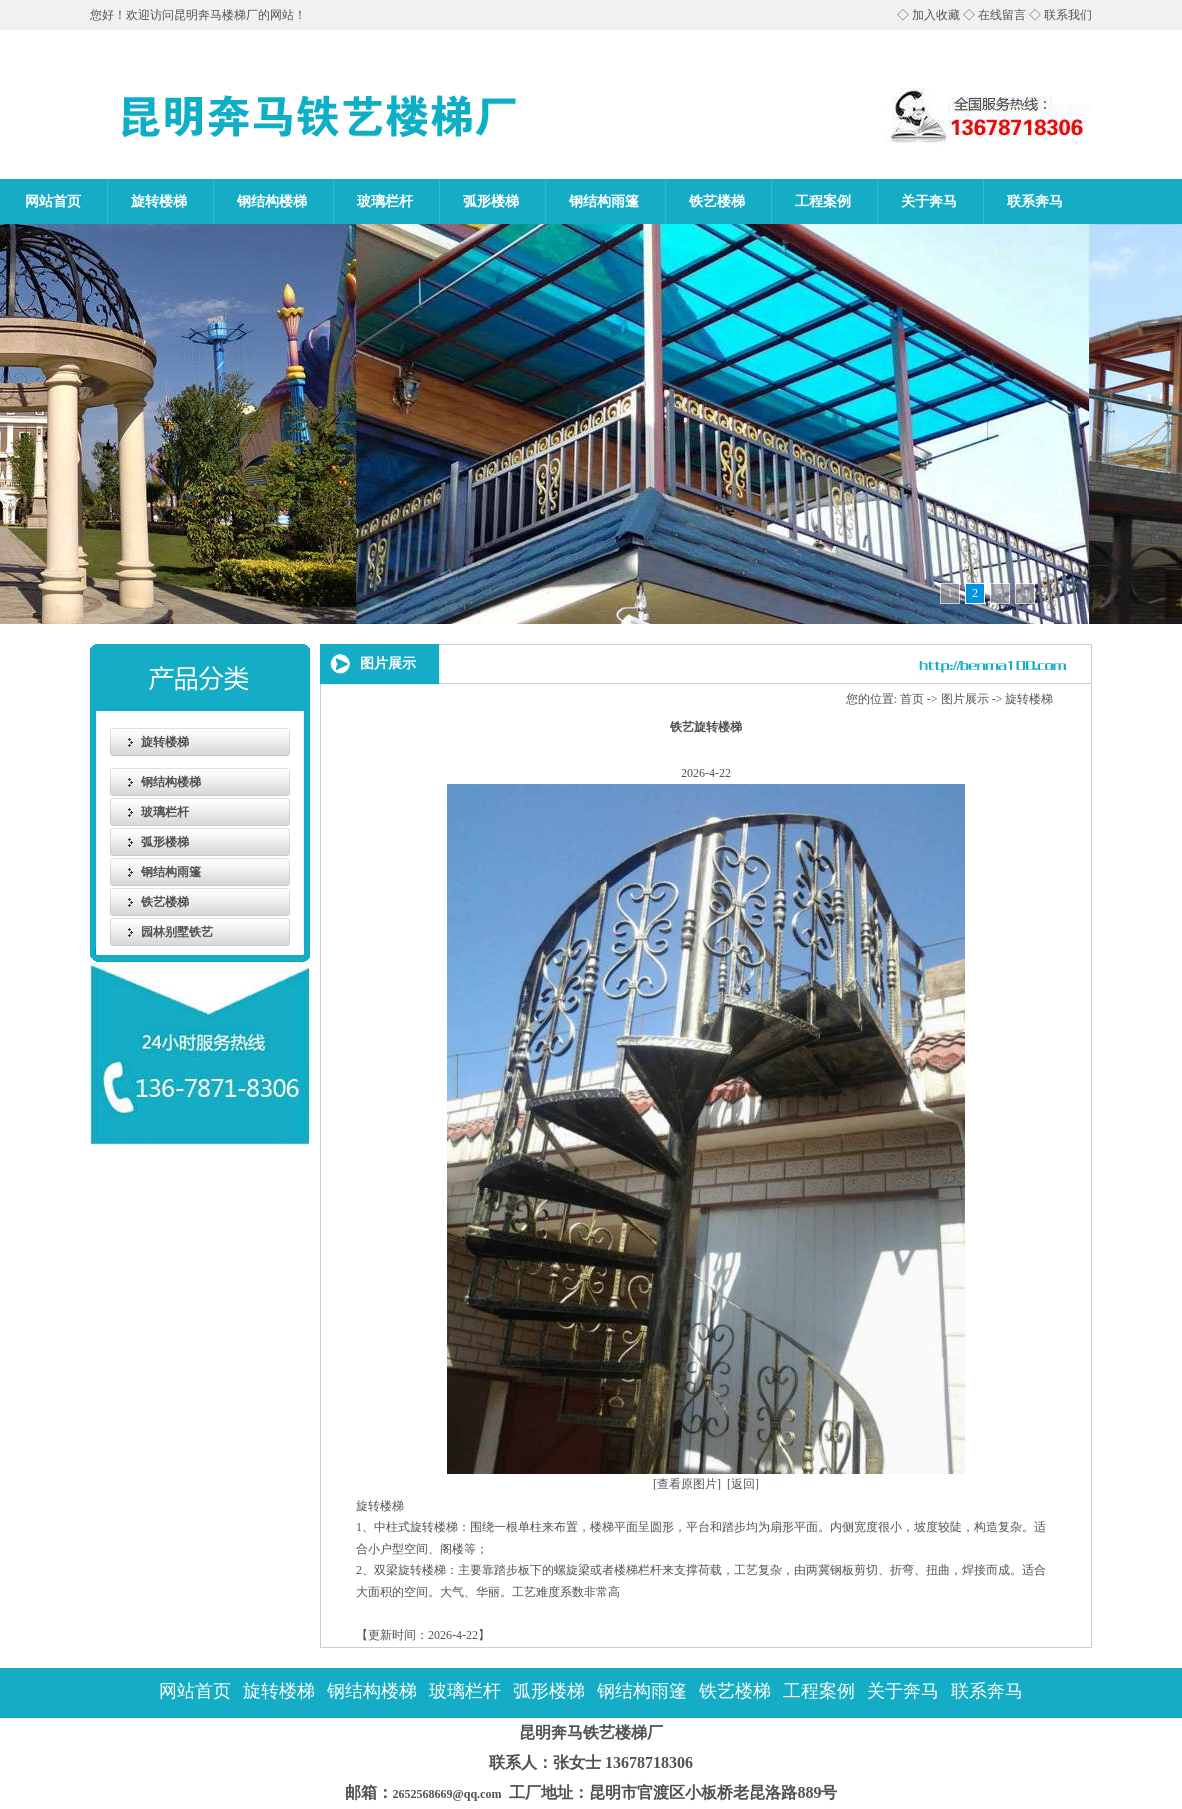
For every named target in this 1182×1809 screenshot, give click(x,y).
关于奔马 (929, 201)
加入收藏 (936, 15)
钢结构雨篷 (604, 201)
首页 (912, 699)
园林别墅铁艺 (177, 932)
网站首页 (53, 201)
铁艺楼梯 (717, 201)
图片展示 (965, 699)
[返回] (743, 1484)
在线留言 (1002, 15)
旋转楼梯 (159, 201)
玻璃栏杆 (385, 201)
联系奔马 (1035, 201)
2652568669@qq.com (439, 1794)
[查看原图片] (687, 1484)
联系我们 (1068, 15)
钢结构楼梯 (272, 201)
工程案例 (823, 201)
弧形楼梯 (491, 201)
